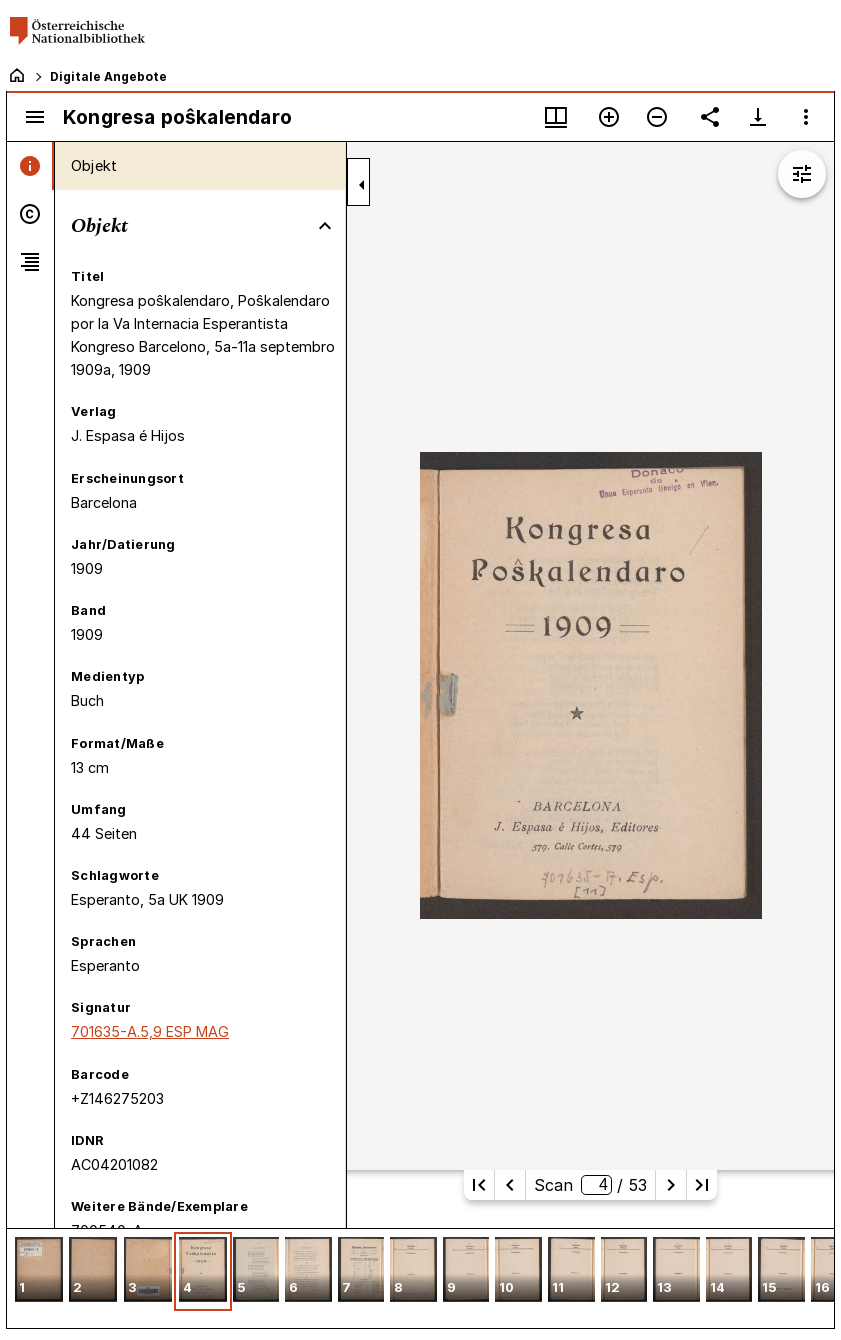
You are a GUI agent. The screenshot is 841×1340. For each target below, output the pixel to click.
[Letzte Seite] (702, 1185)
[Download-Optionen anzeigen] (758, 117)
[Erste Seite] (479, 1185)
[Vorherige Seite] (510, 1185)
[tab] (30, 166)
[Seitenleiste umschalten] (35, 117)
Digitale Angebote (108, 76)
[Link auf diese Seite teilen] (710, 117)
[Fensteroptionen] (806, 117)
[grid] (420, 1278)
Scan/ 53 (590, 1185)
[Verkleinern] (657, 117)
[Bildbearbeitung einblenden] (802, 174)
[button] (39, 1271)
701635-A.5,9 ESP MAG (150, 1031)
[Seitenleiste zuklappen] (362, 185)
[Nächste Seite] (671, 1185)
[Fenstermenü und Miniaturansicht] (556, 117)
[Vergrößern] (609, 117)
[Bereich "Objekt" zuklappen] (325, 226)
